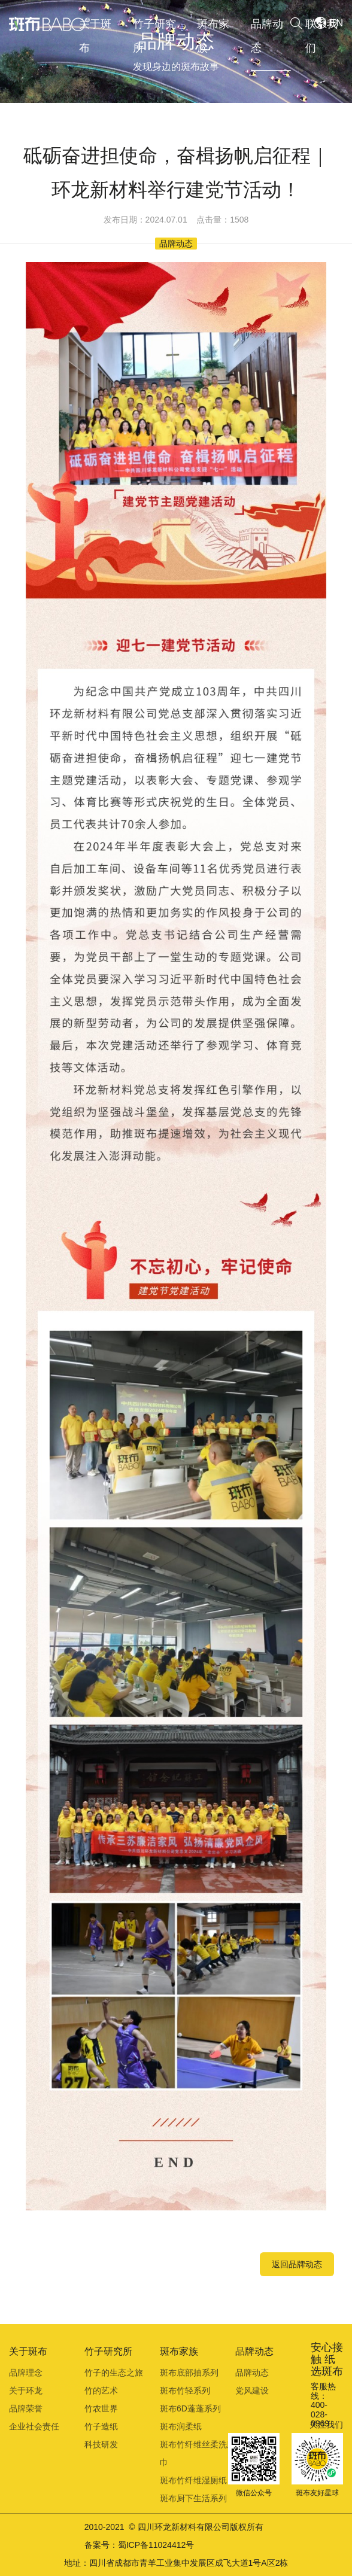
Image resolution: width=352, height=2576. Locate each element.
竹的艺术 (101, 2390)
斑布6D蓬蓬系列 (190, 2408)
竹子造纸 (101, 2426)
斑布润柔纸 (181, 2426)
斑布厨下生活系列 (193, 2498)
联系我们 (321, 36)
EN (336, 23)
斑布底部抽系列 (189, 2372)
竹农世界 (101, 2408)
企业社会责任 (34, 2426)
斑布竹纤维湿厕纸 (193, 2480)
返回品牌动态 (297, 2264)
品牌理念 (26, 2372)
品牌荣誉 (26, 2408)
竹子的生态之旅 (113, 2372)
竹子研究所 (154, 36)
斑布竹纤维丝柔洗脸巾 (197, 2453)
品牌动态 (267, 36)
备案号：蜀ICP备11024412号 (139, 2545)
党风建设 (252, 2390)
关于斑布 (95, 36)
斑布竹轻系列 (185, 2390)
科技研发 (101, 2444)
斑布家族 (213, 36)
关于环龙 (26, 2390)
